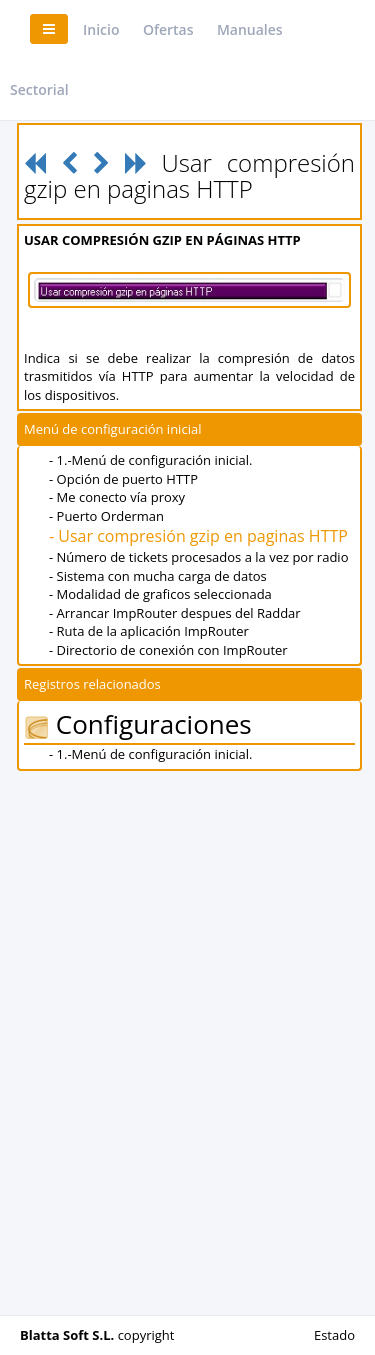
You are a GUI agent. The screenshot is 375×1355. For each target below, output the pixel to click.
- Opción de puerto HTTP (123, 479)
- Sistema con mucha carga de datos (158, 576)
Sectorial (39, 89)
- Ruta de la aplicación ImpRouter (149, 631)
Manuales (250, 29)
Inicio (101, 29)
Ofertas (168, 29)
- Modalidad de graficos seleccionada (160, 594)
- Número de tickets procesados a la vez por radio (198, 557)
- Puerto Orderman (106, 516)
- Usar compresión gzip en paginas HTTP (198, 536)
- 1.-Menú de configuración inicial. (150, 460)
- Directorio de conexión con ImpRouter (168, 650)
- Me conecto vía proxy (117, 497)
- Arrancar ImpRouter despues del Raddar (175, 613)
